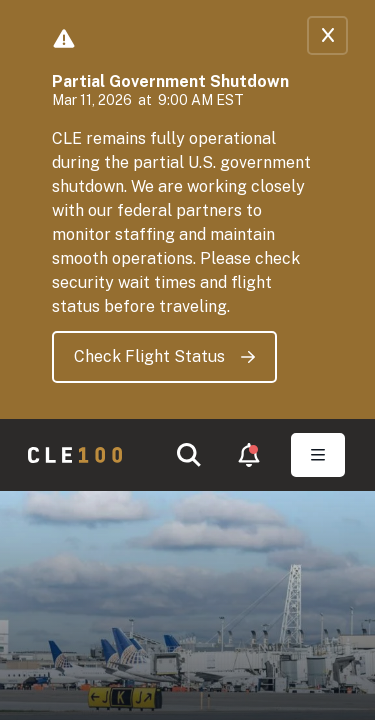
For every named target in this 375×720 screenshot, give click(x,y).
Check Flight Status (164, 356)
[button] (189, 455)
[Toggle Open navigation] (318, 455)
